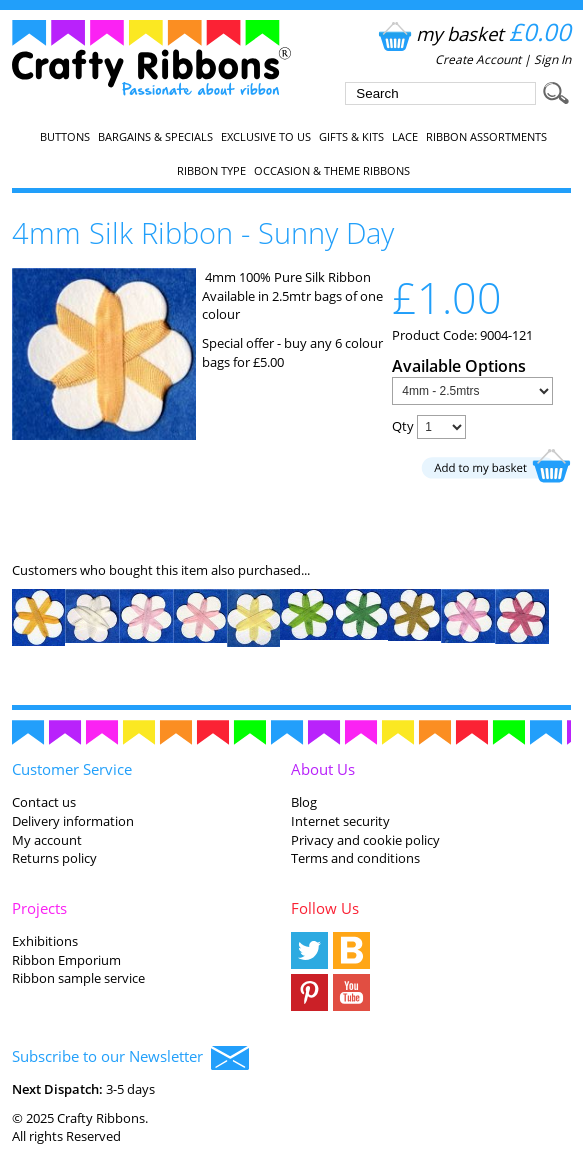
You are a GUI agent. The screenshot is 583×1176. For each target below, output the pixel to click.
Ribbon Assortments (486, 137)
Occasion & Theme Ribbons (332, 171)
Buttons (65, 137)
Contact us (44, 802)
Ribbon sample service (78, 978)
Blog (304, 802)
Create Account (478, 59)
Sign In (552, 59)
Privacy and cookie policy (365, 840)
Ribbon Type (211, 171)
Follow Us (325, 908)
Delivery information (73, 821)
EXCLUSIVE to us (266, 137)
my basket (472, 33)
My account (47, 840)
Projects (39, 908)
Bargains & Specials (155, 137)
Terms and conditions (355, 858)
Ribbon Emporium (66, 960)
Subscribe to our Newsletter (130, 1058)
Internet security (340, 821)
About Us (323, 769)
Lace (405, 137)
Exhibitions (45, 941)
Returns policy (54, 858)
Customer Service (72, 769)
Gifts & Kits (351, 137)
